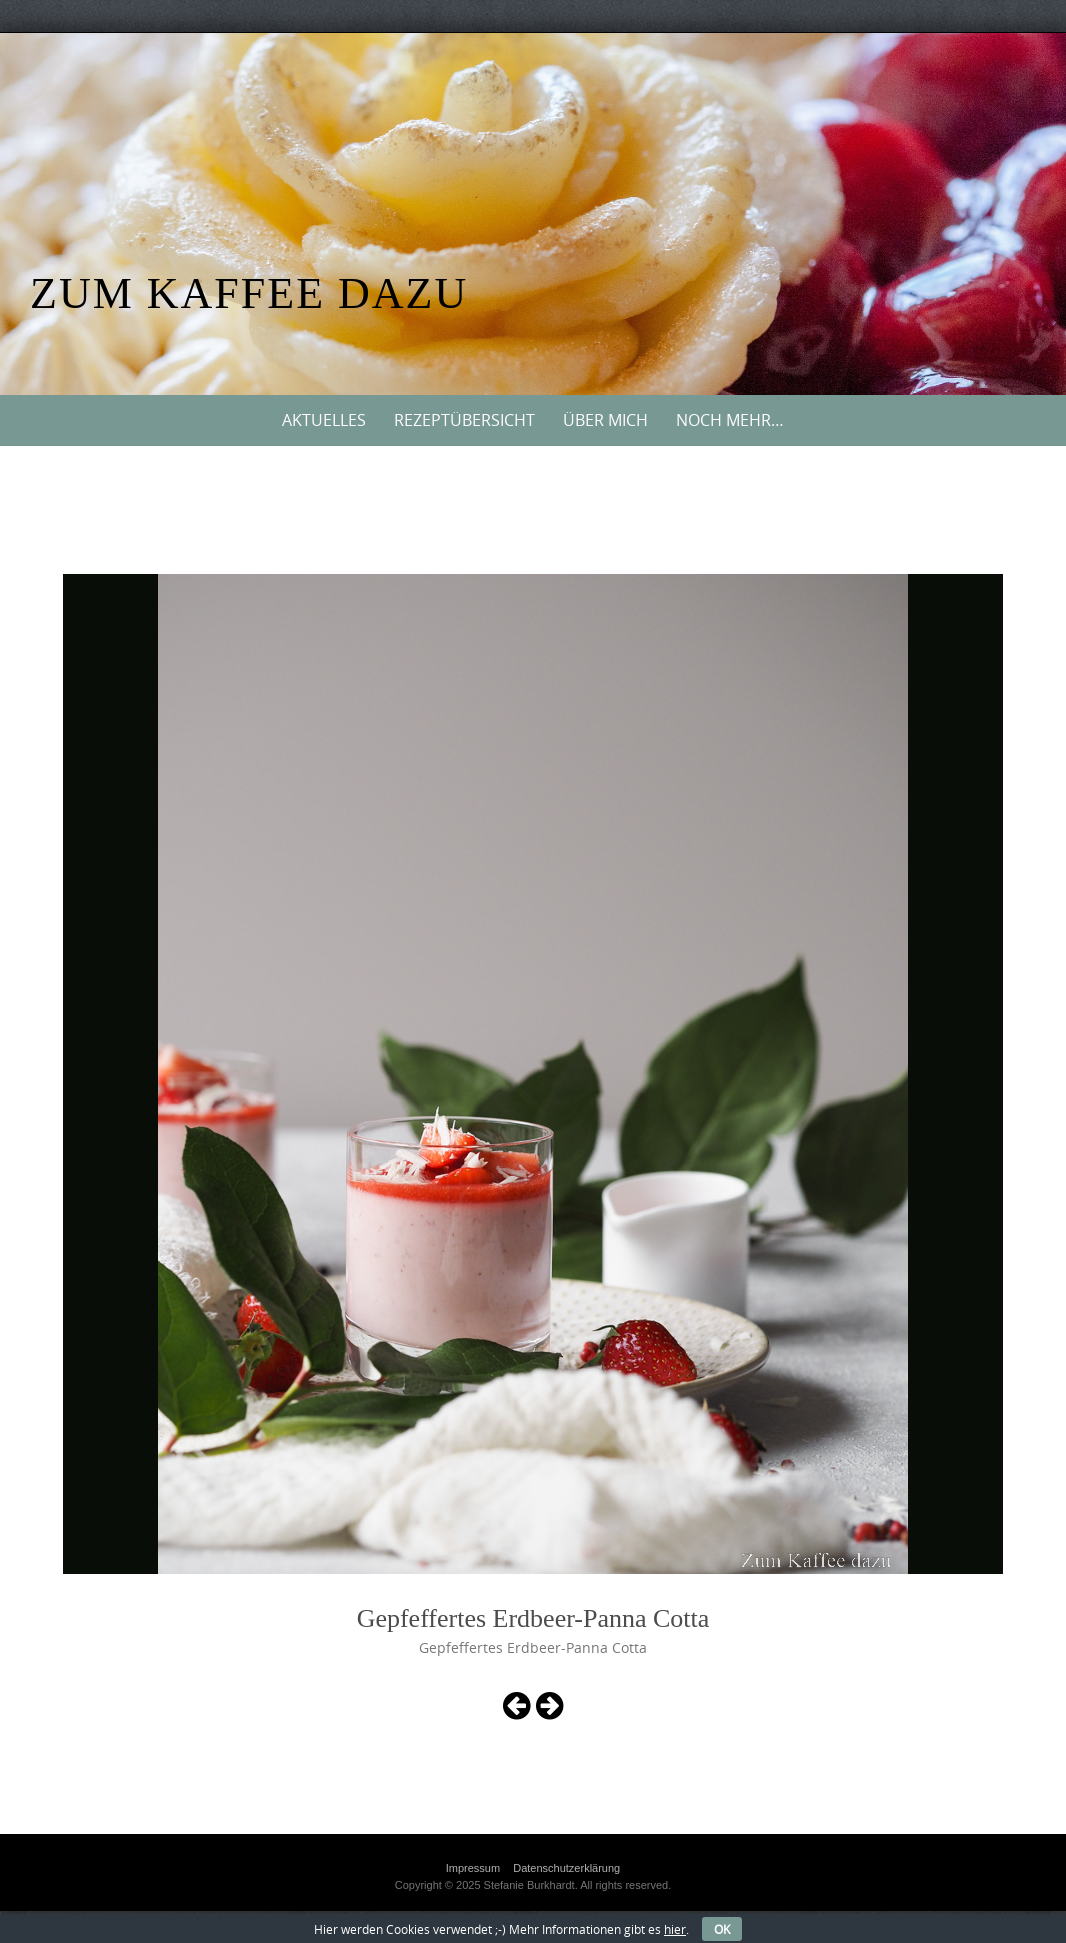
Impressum (473, 1868)
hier (675, 1929)
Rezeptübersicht (464, 420)
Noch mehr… (730, 420)
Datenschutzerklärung (566, 1868)
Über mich (605, 420)
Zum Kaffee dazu (249, 293)
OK (722, 1929)
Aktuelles (324, 420)
